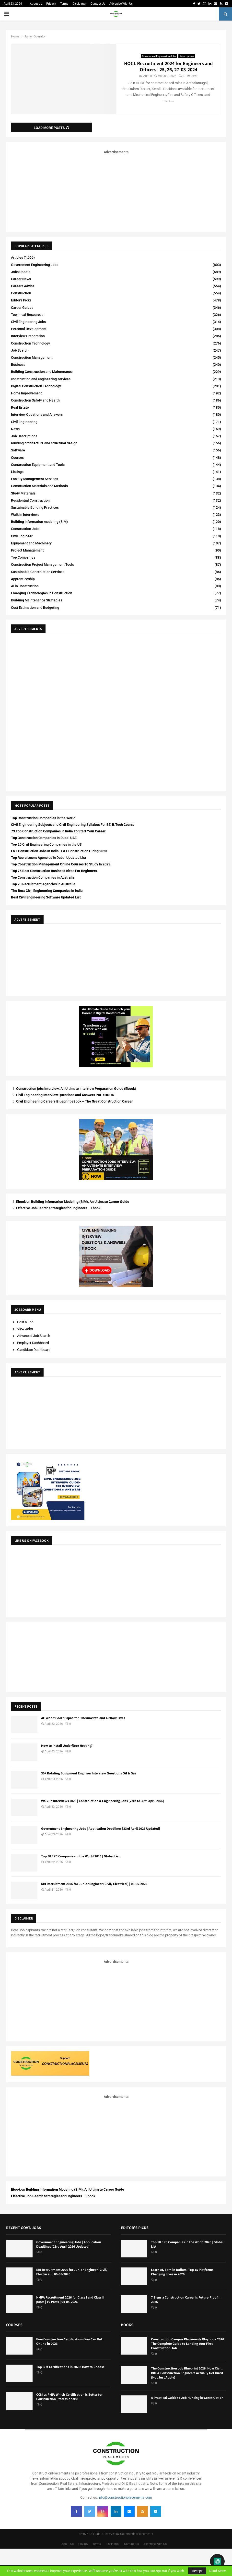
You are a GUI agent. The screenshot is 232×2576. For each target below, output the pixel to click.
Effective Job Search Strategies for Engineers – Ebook (58, 1208)
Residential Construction (30, 500)
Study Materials (23, 493)
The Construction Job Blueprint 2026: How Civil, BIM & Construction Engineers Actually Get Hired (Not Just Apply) (187, 2372)
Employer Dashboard (33, 1343)
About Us (36, 3)
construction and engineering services (40, 379)
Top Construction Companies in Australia (43, 877)
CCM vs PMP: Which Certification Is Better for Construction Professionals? (69, 2396)
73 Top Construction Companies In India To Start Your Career (58, 831)
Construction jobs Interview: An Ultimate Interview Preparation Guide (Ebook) (76, 1089)
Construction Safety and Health (35, 400)
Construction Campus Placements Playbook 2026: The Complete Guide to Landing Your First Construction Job (188, 2343)
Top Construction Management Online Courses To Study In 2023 (60, 864)
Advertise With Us (121, 3)
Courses (17, 458)
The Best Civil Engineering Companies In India (47, 891)
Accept (197, 2571)
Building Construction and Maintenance (42, 372)
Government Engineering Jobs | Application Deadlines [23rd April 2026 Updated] (100, 1828)
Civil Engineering (24, 422)
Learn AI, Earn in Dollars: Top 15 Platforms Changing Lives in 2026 (182, 2271)
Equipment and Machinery (31, 543)
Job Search (19, 350)
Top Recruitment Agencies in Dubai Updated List (48, 858)
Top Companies (23, 557)
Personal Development (28, 329)
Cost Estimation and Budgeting (35, 608)
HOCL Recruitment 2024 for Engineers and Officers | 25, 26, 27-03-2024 (168, 66)
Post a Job (25, 1322)
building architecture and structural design (44, 443)
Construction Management (32, 357)
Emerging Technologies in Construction (41, 593)
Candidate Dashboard (33, 1350)
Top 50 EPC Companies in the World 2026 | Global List (80, 1856)
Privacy (51, 3)
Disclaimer (79, 3)
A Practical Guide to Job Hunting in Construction (187, 2397)
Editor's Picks (21, 300)
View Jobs (25, 1329)
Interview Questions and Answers (37, 414)
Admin (147, 76)
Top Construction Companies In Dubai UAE (44, 838)
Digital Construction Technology (36, 386)
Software (18, 450)
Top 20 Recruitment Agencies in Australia (43, 884)
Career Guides (22, 308)
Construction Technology (30, 343)
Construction (21, 293)
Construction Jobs (25, 529)
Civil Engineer (22, 536)
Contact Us (98, 3)
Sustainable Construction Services (37, 572)
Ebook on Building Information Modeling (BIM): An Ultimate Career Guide (72, 1202)
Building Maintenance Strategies (36, 600)
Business (18, 365)
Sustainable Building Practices (35, 507)
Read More (217, 2571)
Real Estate (20, 407)
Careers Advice (23, 286)
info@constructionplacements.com (125, 2497)
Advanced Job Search (33, 1336)
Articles (17, 257)
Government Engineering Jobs (159, 56)
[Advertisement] (116, 190)
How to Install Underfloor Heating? (67, 1745)
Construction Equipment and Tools (38, 465)
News (15, 429)
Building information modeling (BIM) (39, 522)
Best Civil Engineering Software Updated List (46, 897)
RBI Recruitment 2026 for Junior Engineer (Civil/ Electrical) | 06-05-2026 (94, 1884)
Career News (21, 279)
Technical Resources (27, 315)
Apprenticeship (23, 579)
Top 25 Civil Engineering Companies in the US (46, 844)
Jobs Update (187, 56)
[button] (217, 2561)
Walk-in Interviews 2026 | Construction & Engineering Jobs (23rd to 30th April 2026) (102, 1801)
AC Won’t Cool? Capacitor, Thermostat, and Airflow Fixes (83, 1718)
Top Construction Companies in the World (43, 818)
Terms (64, 3)
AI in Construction (25, 586)
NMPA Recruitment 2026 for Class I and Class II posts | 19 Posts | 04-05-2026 (70, 2299)
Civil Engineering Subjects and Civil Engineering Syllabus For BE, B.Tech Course (73, 825)
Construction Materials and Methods (39, 486)
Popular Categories (31, 246)
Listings (17, 472)
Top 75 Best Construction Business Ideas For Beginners (54, 871)
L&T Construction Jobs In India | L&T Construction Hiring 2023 (59, 851)
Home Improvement (26, 393)
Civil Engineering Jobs (28, 322)
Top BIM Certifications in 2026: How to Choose (70, 2367)
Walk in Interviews (25, 515)
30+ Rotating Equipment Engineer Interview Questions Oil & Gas (88, 1773)
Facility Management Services (34, 479)
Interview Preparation (28, 336)
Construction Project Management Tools (42, 564)
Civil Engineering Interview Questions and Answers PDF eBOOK (65, 1095)
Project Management (27, 550)
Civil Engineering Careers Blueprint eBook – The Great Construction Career (74, 1101)
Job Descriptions (24, 436)
